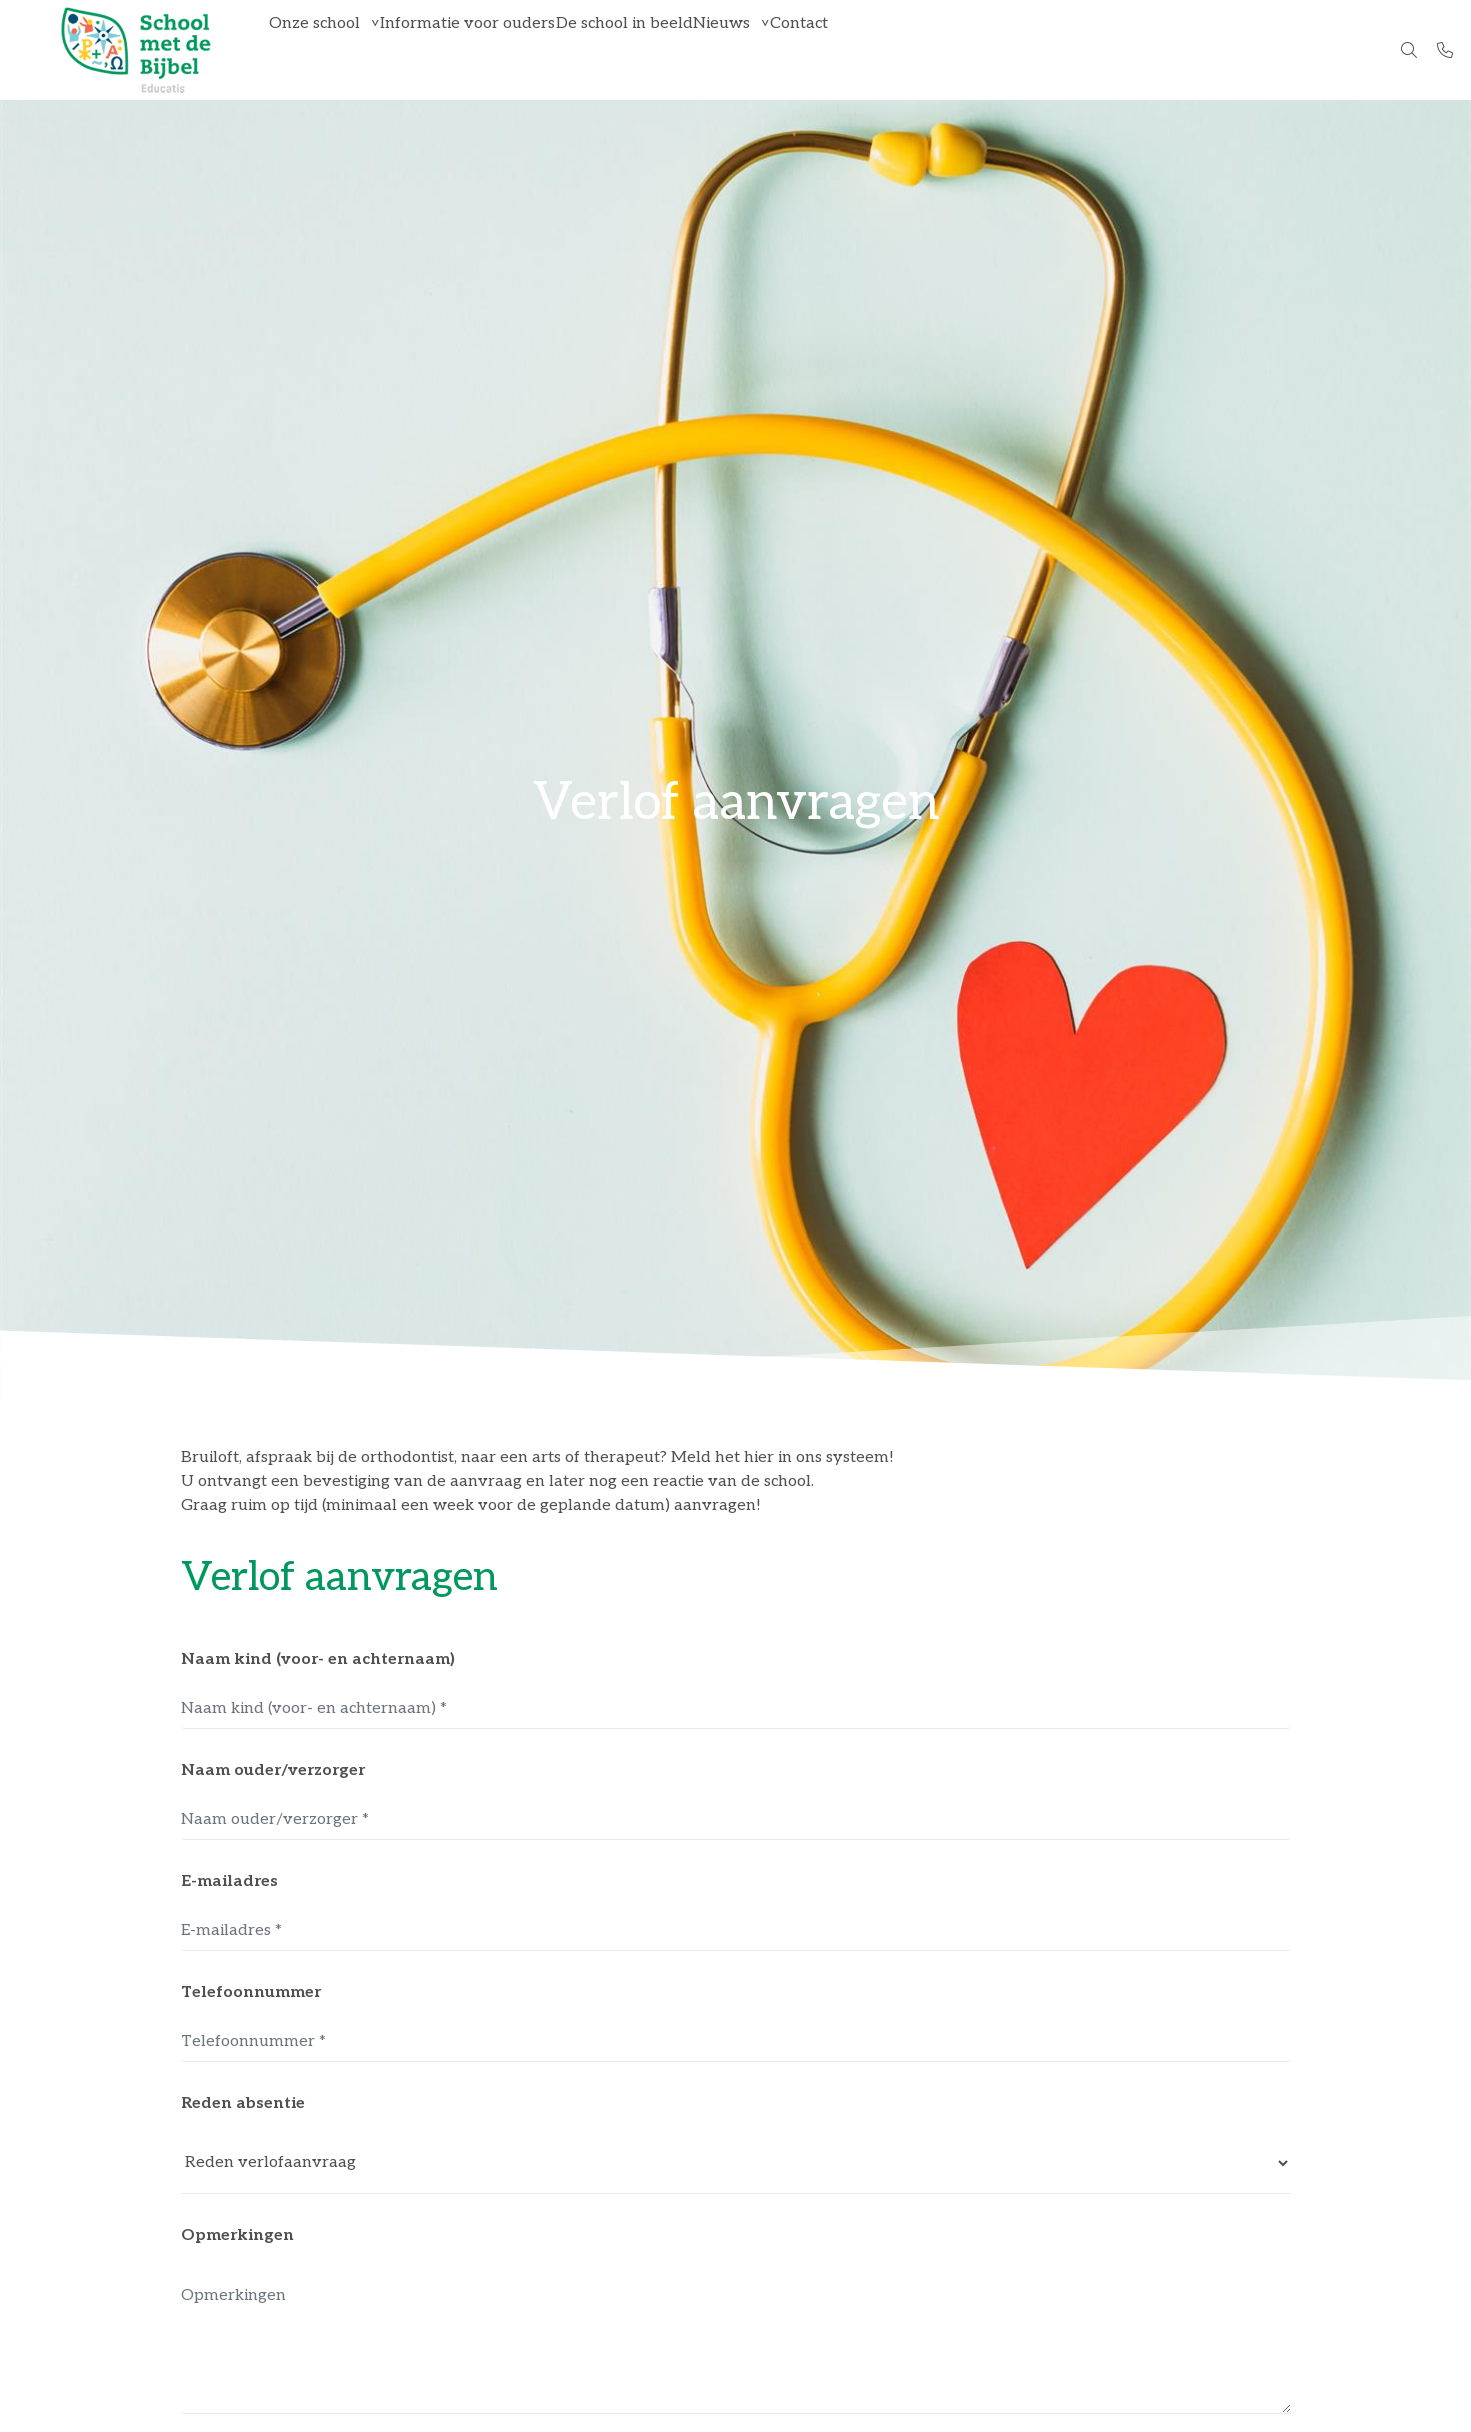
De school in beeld (672, 49)
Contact (886, 49)
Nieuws (789, 49)
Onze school (324, 49)
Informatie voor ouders (496, 49)
